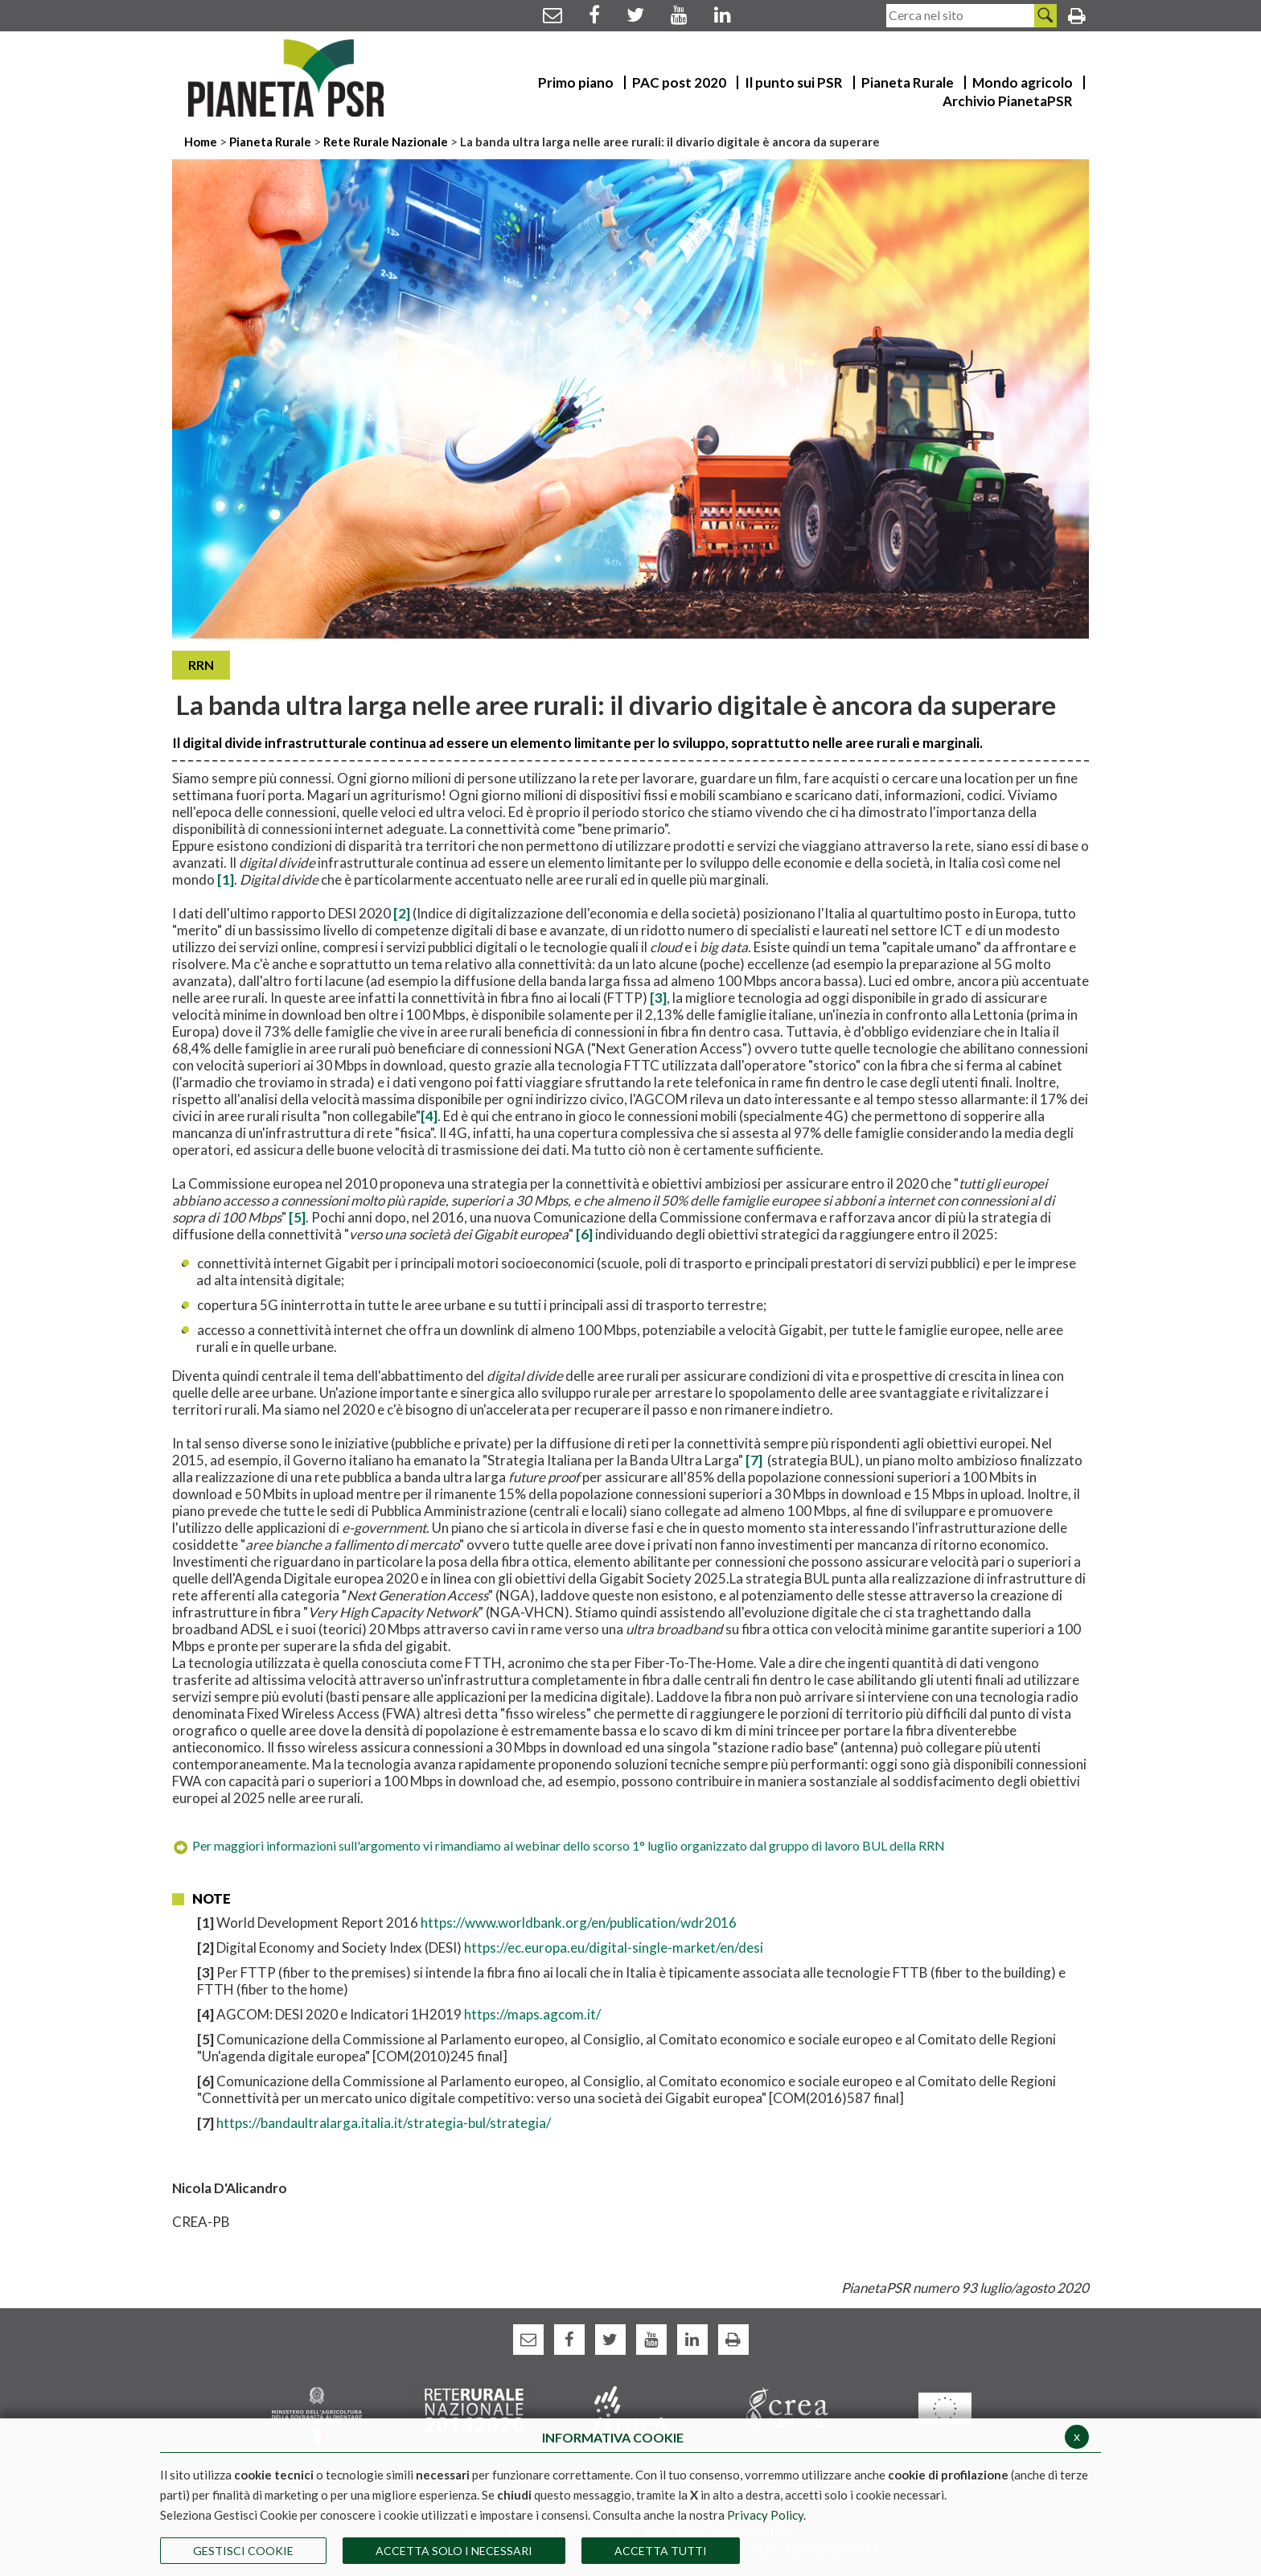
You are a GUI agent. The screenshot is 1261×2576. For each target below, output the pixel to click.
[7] (755, 1460)
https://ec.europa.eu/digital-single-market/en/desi (613, 1947)
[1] (225, 879)
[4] (429, 1115)
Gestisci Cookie (243, 2551)
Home (202, 141)
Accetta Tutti (660, 2551)
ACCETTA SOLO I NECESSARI (454, 2551)
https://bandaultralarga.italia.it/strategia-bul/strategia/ (383, 2122)
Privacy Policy (765, 2515)
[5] (297, 1217)
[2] (401, 913)
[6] (584, 1234)
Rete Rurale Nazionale (386, 141)
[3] (657, 997)
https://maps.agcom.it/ (532, 2014)
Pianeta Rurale (270, 141)
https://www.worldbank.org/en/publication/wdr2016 (579, 1922)
